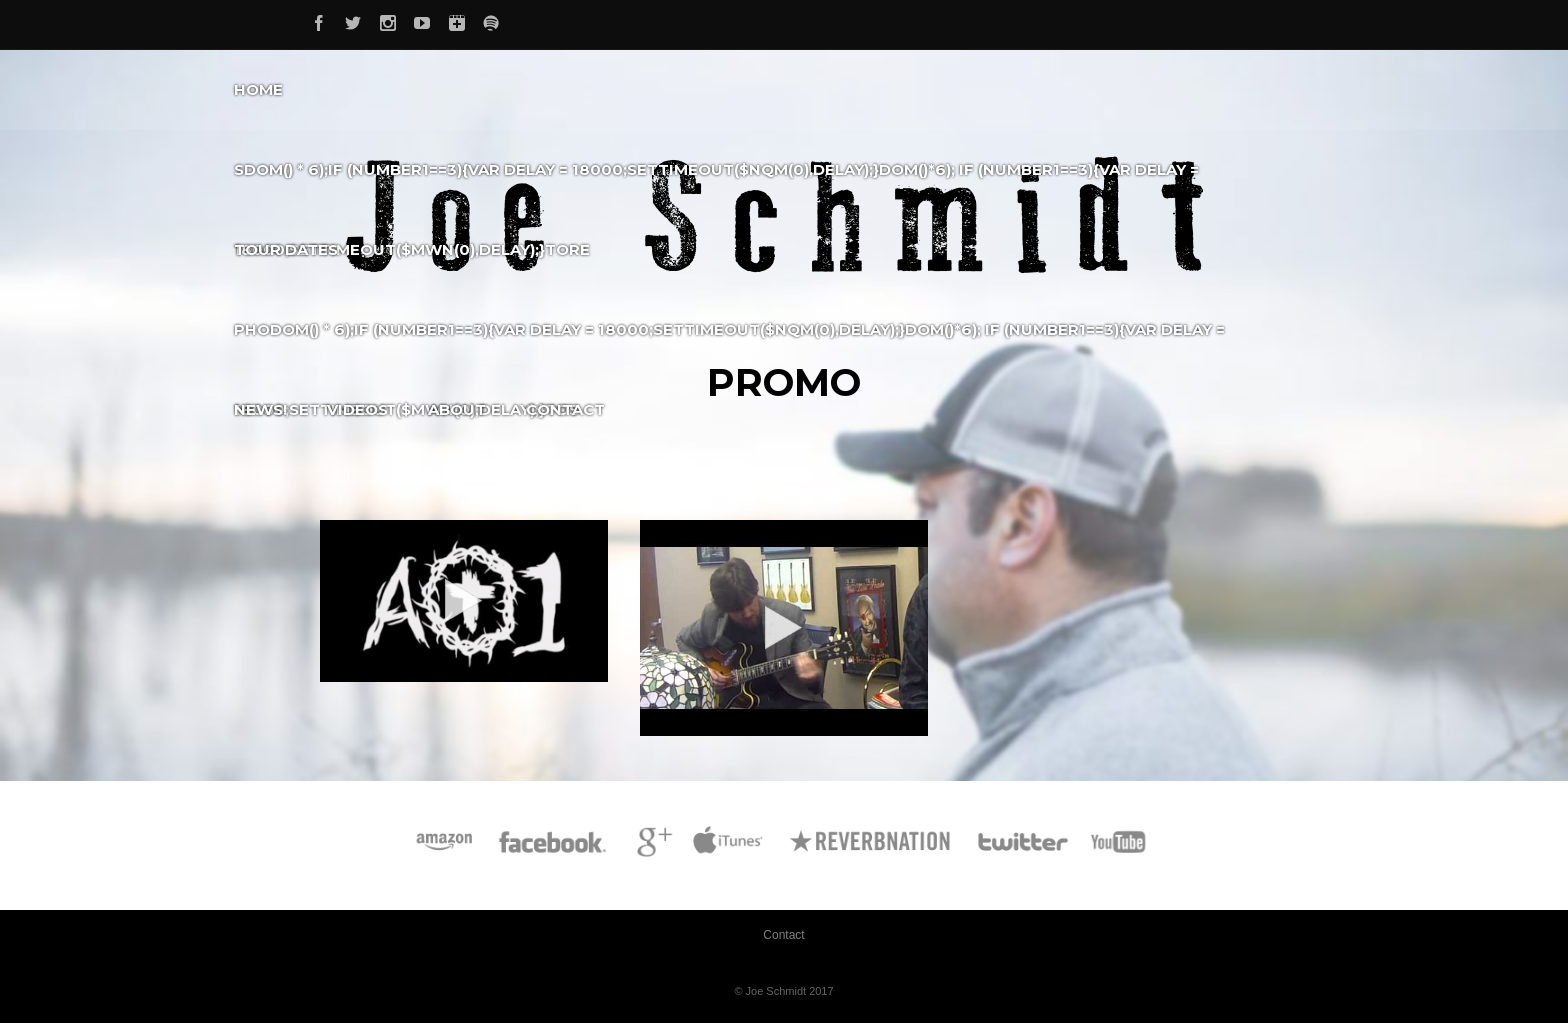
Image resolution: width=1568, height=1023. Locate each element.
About (457, 409)
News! (260, 409)
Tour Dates (286, 249)
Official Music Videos (464, 476)
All (341, 476)
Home (258, 89)
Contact (565, 409)
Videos (357, 409)
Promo (602, 476)
